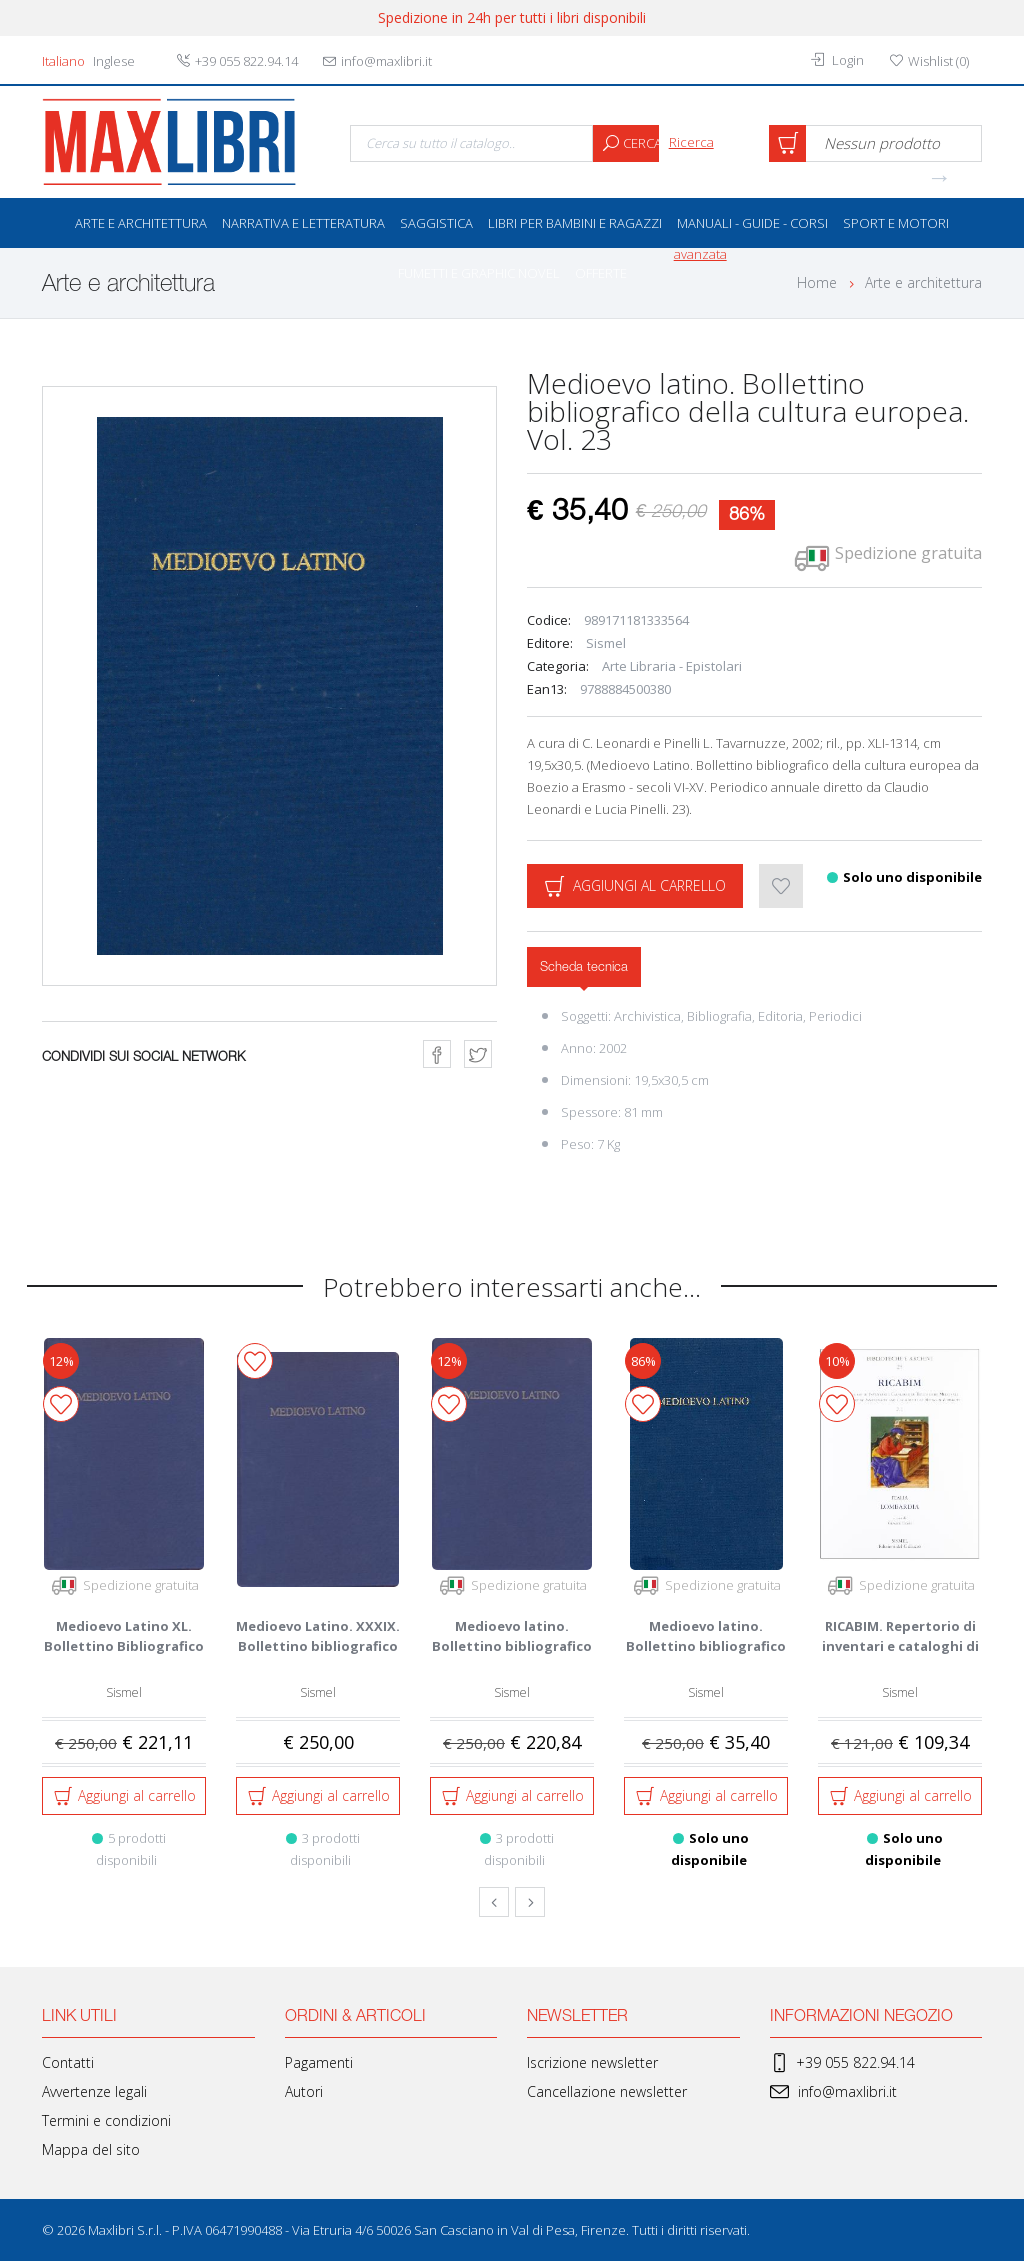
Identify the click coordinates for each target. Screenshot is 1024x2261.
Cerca (626, 143)
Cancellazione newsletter (607, 2091)
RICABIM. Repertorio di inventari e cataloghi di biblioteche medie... (900, 1646)
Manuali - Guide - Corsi (752, 223)
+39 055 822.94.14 (842, 2062)
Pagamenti (319, 2062)
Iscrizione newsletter (592, 2062)
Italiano (63, 61)
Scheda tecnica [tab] (584, 967)
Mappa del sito (91, 2149)
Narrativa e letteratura (303, 223)
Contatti (68, 2062)
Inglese (114, 61)
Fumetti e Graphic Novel (479, 273)
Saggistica (436, 223)
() (929, 61)
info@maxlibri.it (833, 2091)
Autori (304, 2091)
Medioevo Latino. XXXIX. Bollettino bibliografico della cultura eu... (318, 1646)
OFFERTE (601, 273)
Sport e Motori (896, 223)
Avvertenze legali (94, 2091)
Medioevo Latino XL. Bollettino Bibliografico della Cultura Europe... (124, 1646)
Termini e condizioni (106, 2120)
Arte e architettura (141, 223)
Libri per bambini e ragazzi (575, 223)
